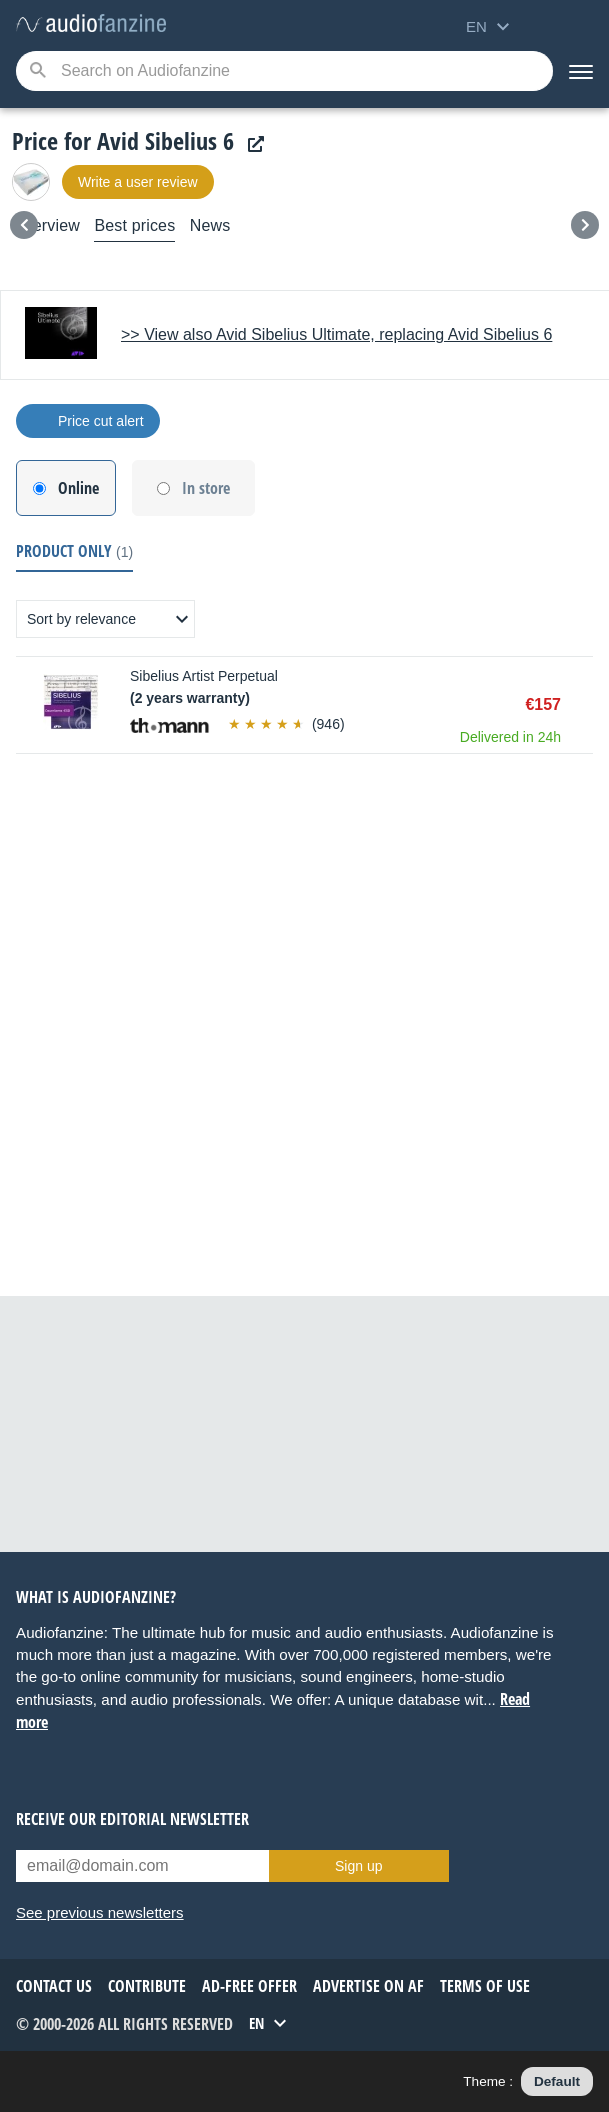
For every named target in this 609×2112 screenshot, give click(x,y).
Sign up (358, 1866)
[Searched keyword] (284, 71)
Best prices (134, 225)
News (210, 225)
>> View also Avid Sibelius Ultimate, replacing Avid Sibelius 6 (336, 334)
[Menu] (581, 71)
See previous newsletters (100, 1912)
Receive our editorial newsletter (132, 1819)
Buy (583, 705)
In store (206, 488)
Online (78, 488)
